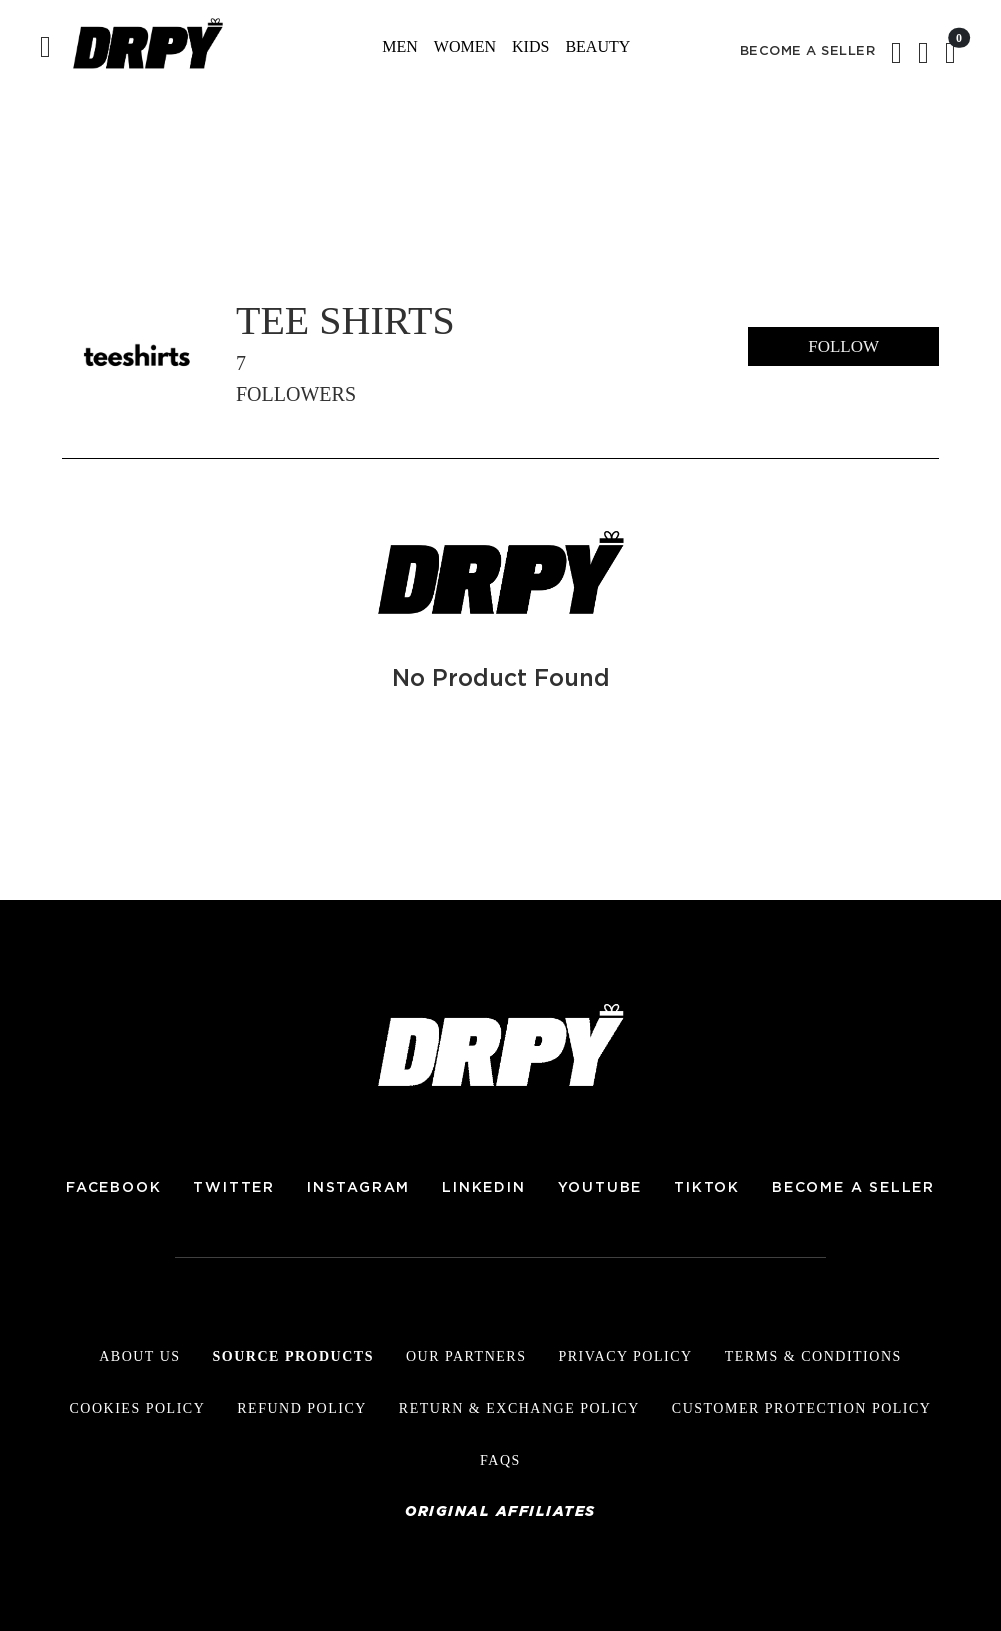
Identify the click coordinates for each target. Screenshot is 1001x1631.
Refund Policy (302, 1408)
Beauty (597, 46)
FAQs (500, 1460)
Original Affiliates (500, 1512)
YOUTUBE (600, 1188)
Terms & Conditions (813, 1356)
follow (843, 346)
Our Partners (466, 1356)
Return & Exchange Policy (519, 1408)
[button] (923, 57)
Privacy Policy (625, 1356)
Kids (530, 46)
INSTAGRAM (358, 1188)
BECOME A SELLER (808, 51)
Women (465, 46)
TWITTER (234, 1188)
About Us (139, 1356)
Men (400, 46)
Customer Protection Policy (802, 1408)
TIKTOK (707, 1188)
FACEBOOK (113, 1188)
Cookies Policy (138, 1408)
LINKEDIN (483, 1188)
